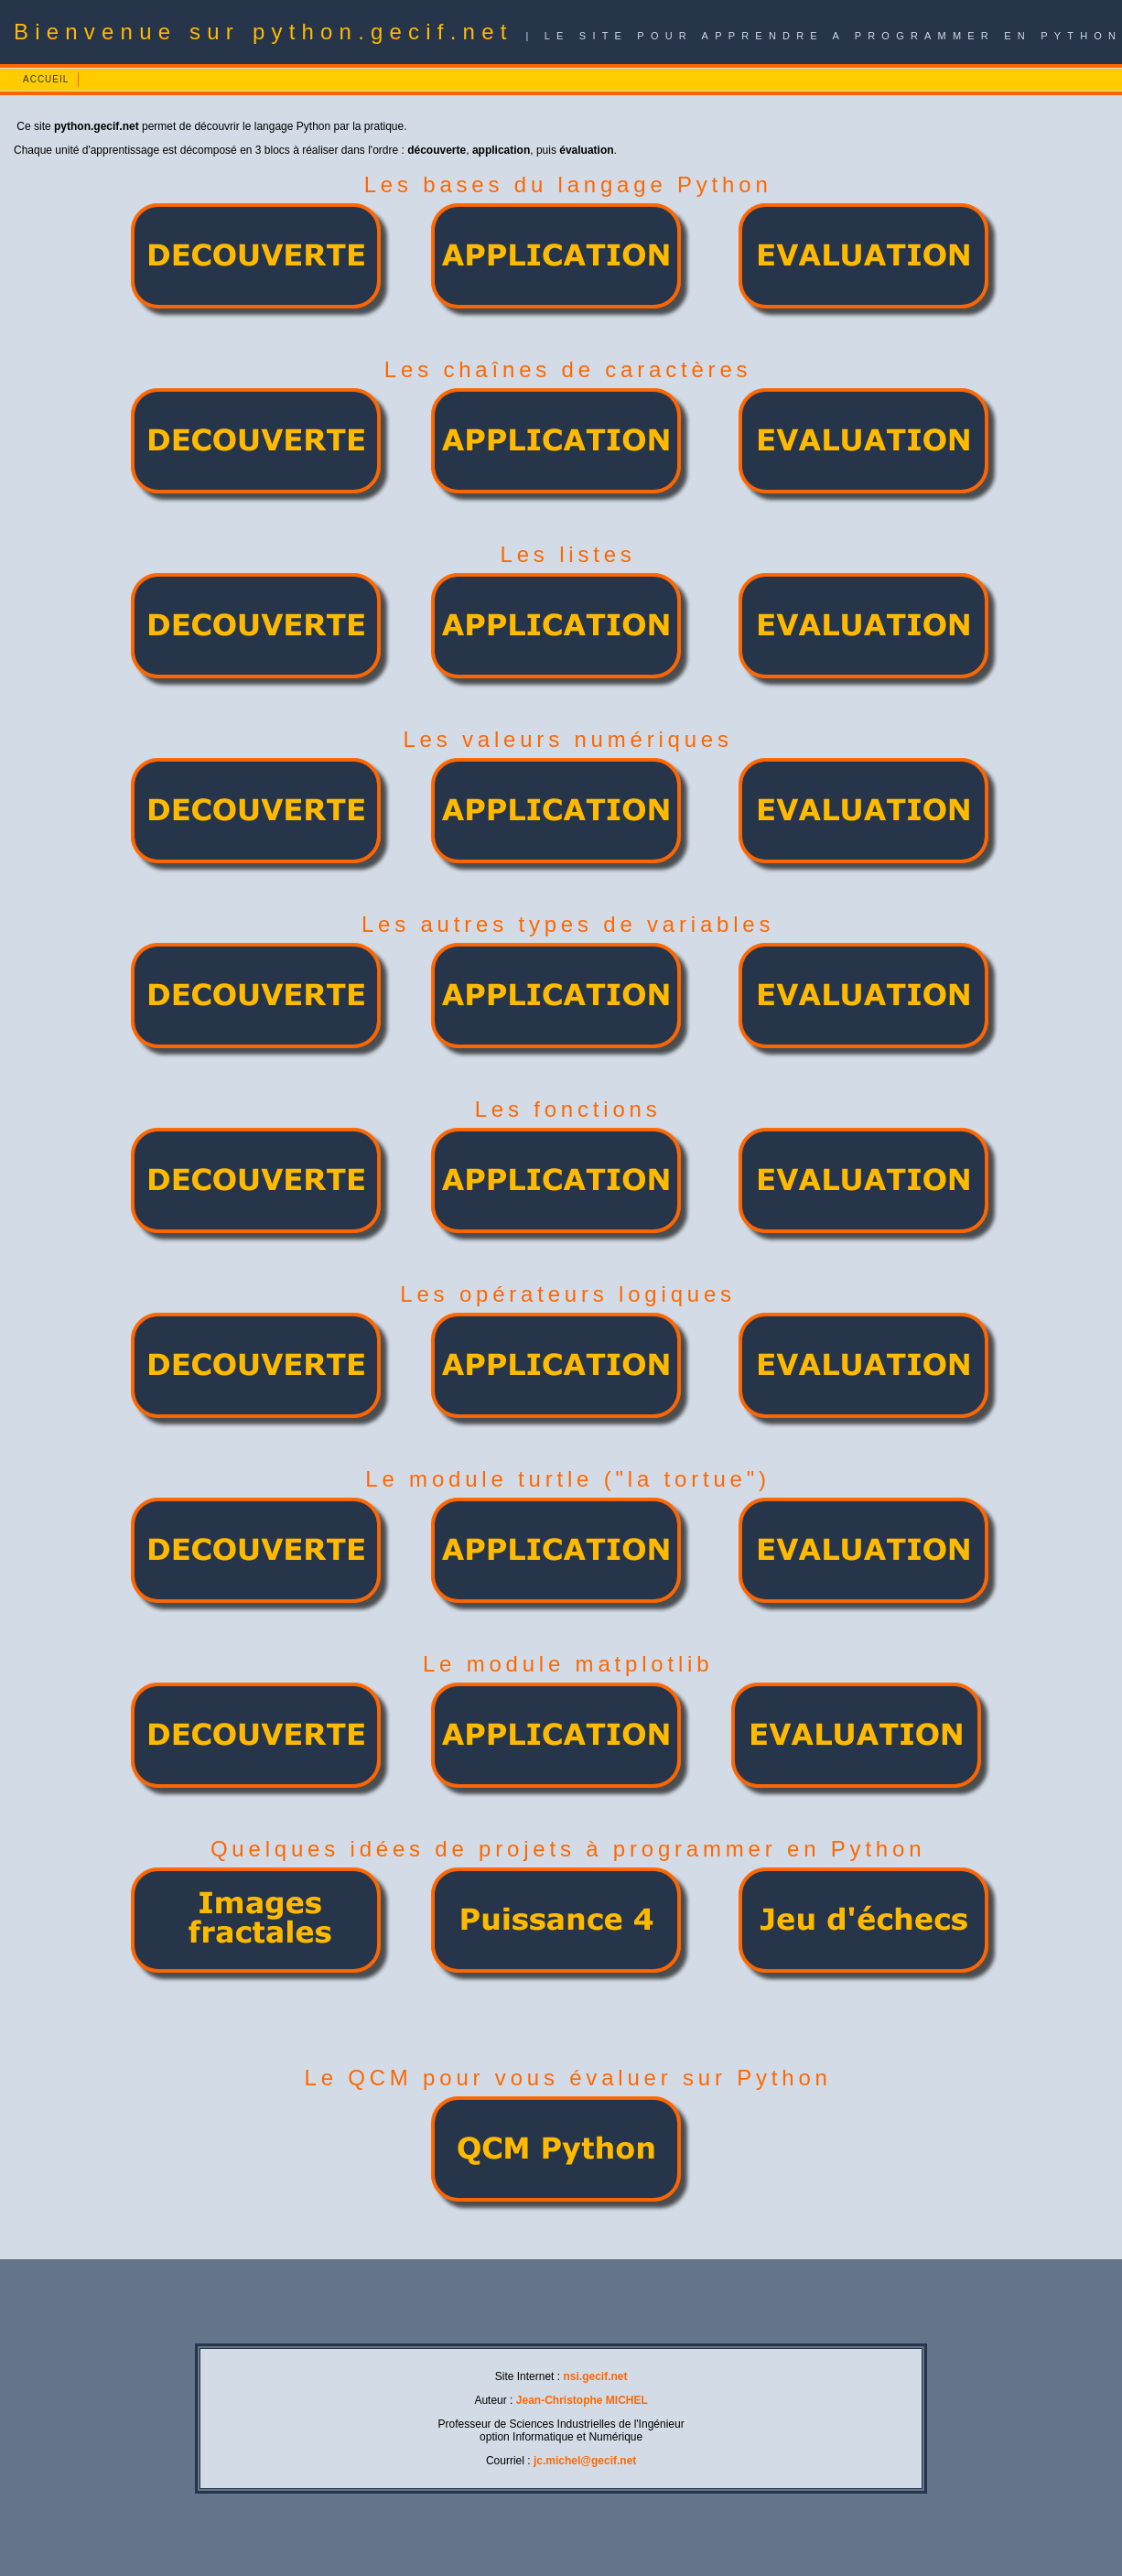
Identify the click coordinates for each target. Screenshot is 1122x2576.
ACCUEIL (46, 79)
